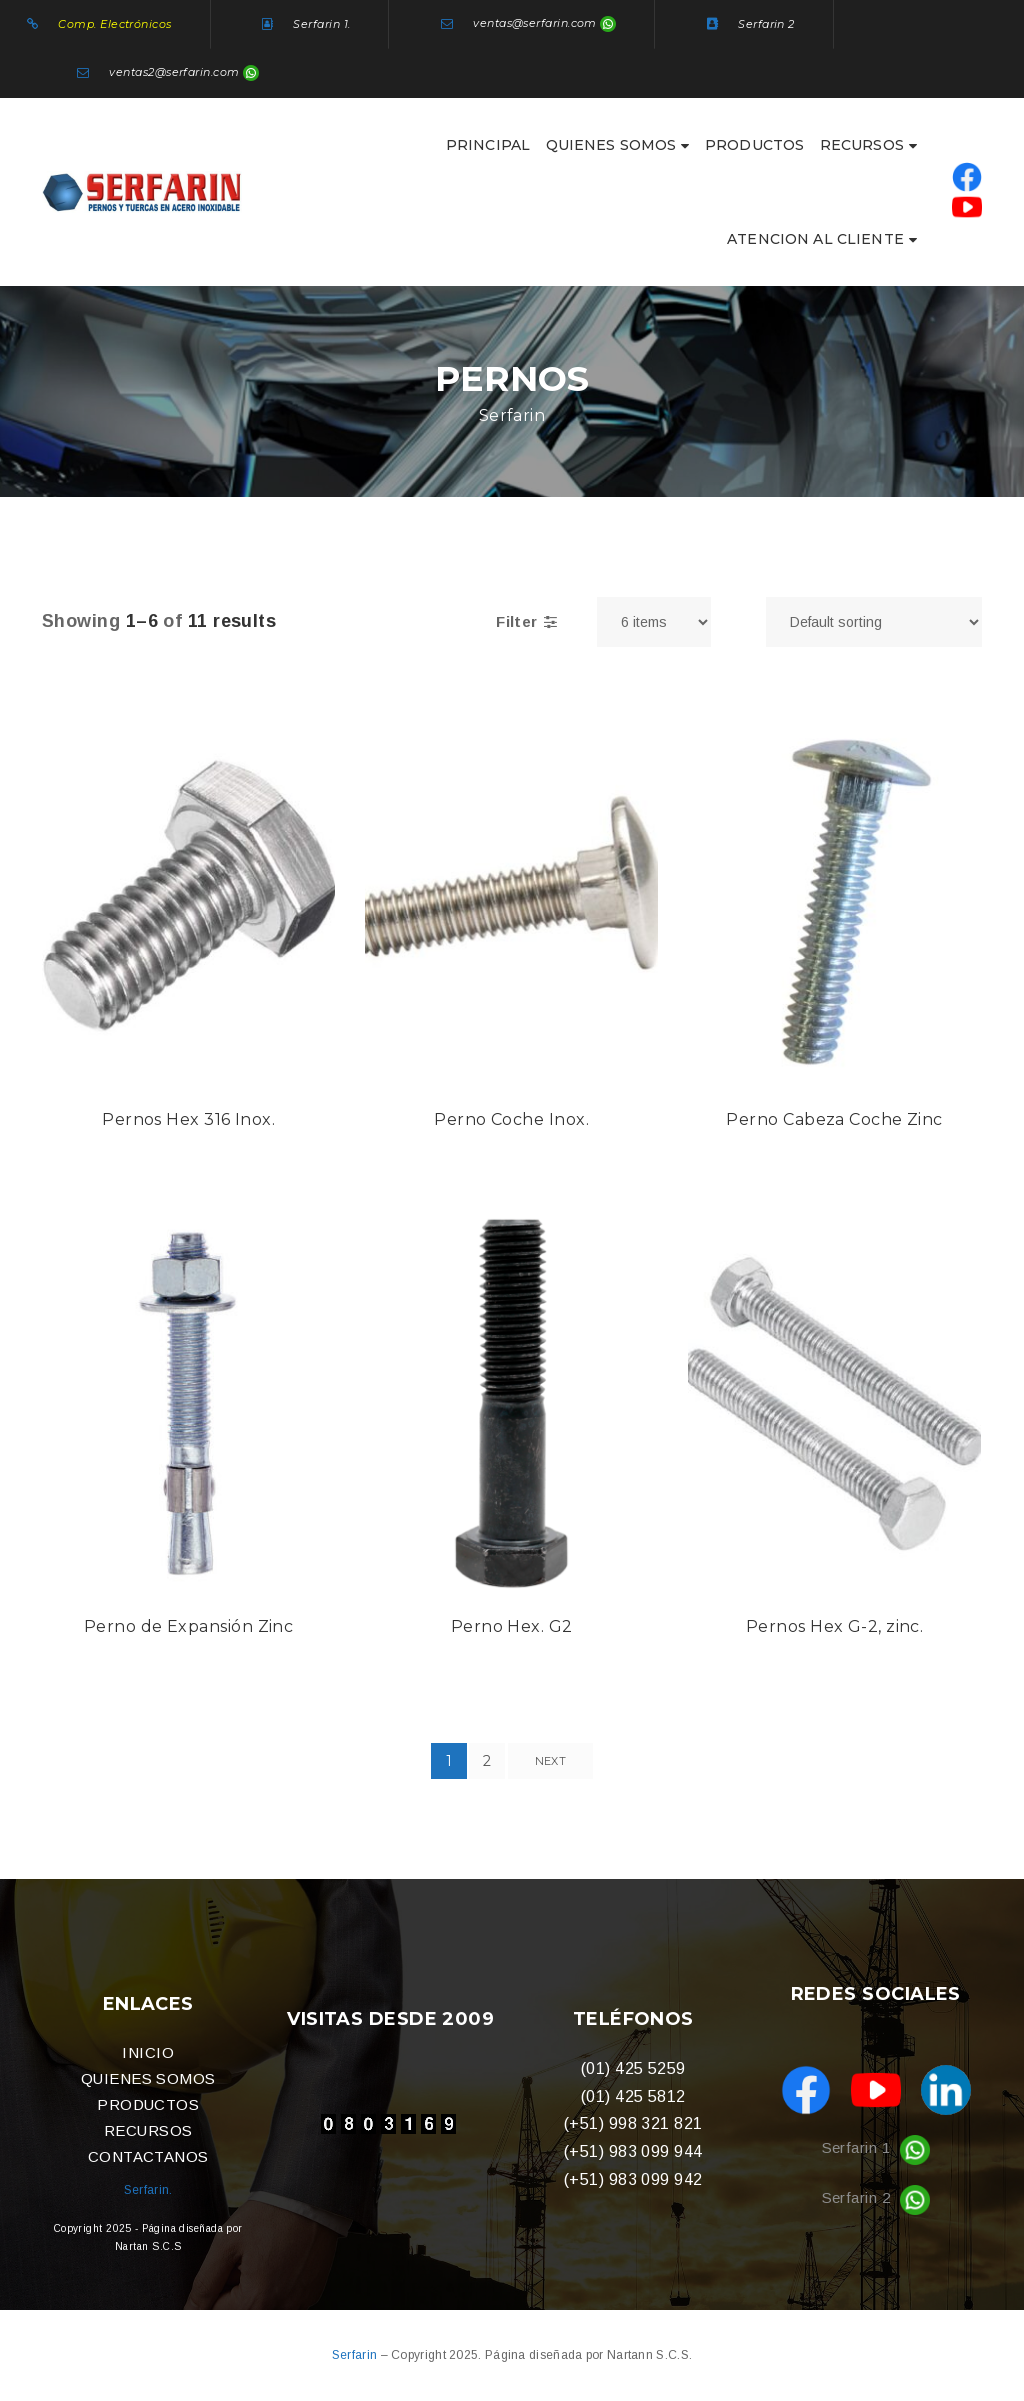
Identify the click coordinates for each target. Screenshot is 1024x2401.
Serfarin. (148, 2190)
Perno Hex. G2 (512, 1626)
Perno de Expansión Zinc (188, 1626)
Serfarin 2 (766, 24)
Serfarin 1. (321, 24)
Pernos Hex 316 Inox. (188, 1119)
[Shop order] (874, 622)
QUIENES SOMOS (148, 2078)
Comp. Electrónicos (114, 24)
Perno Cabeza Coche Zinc (834, 1119)
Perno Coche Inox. (511, 1119)
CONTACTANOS (148, 2156)
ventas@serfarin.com (535, 24)
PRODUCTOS (148, 2104)
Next (550, 1761)
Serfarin (356, 2355)
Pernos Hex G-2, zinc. (834, 1626)
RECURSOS (148, 2130)
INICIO (148, 2052)
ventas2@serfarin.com (174, 72)
